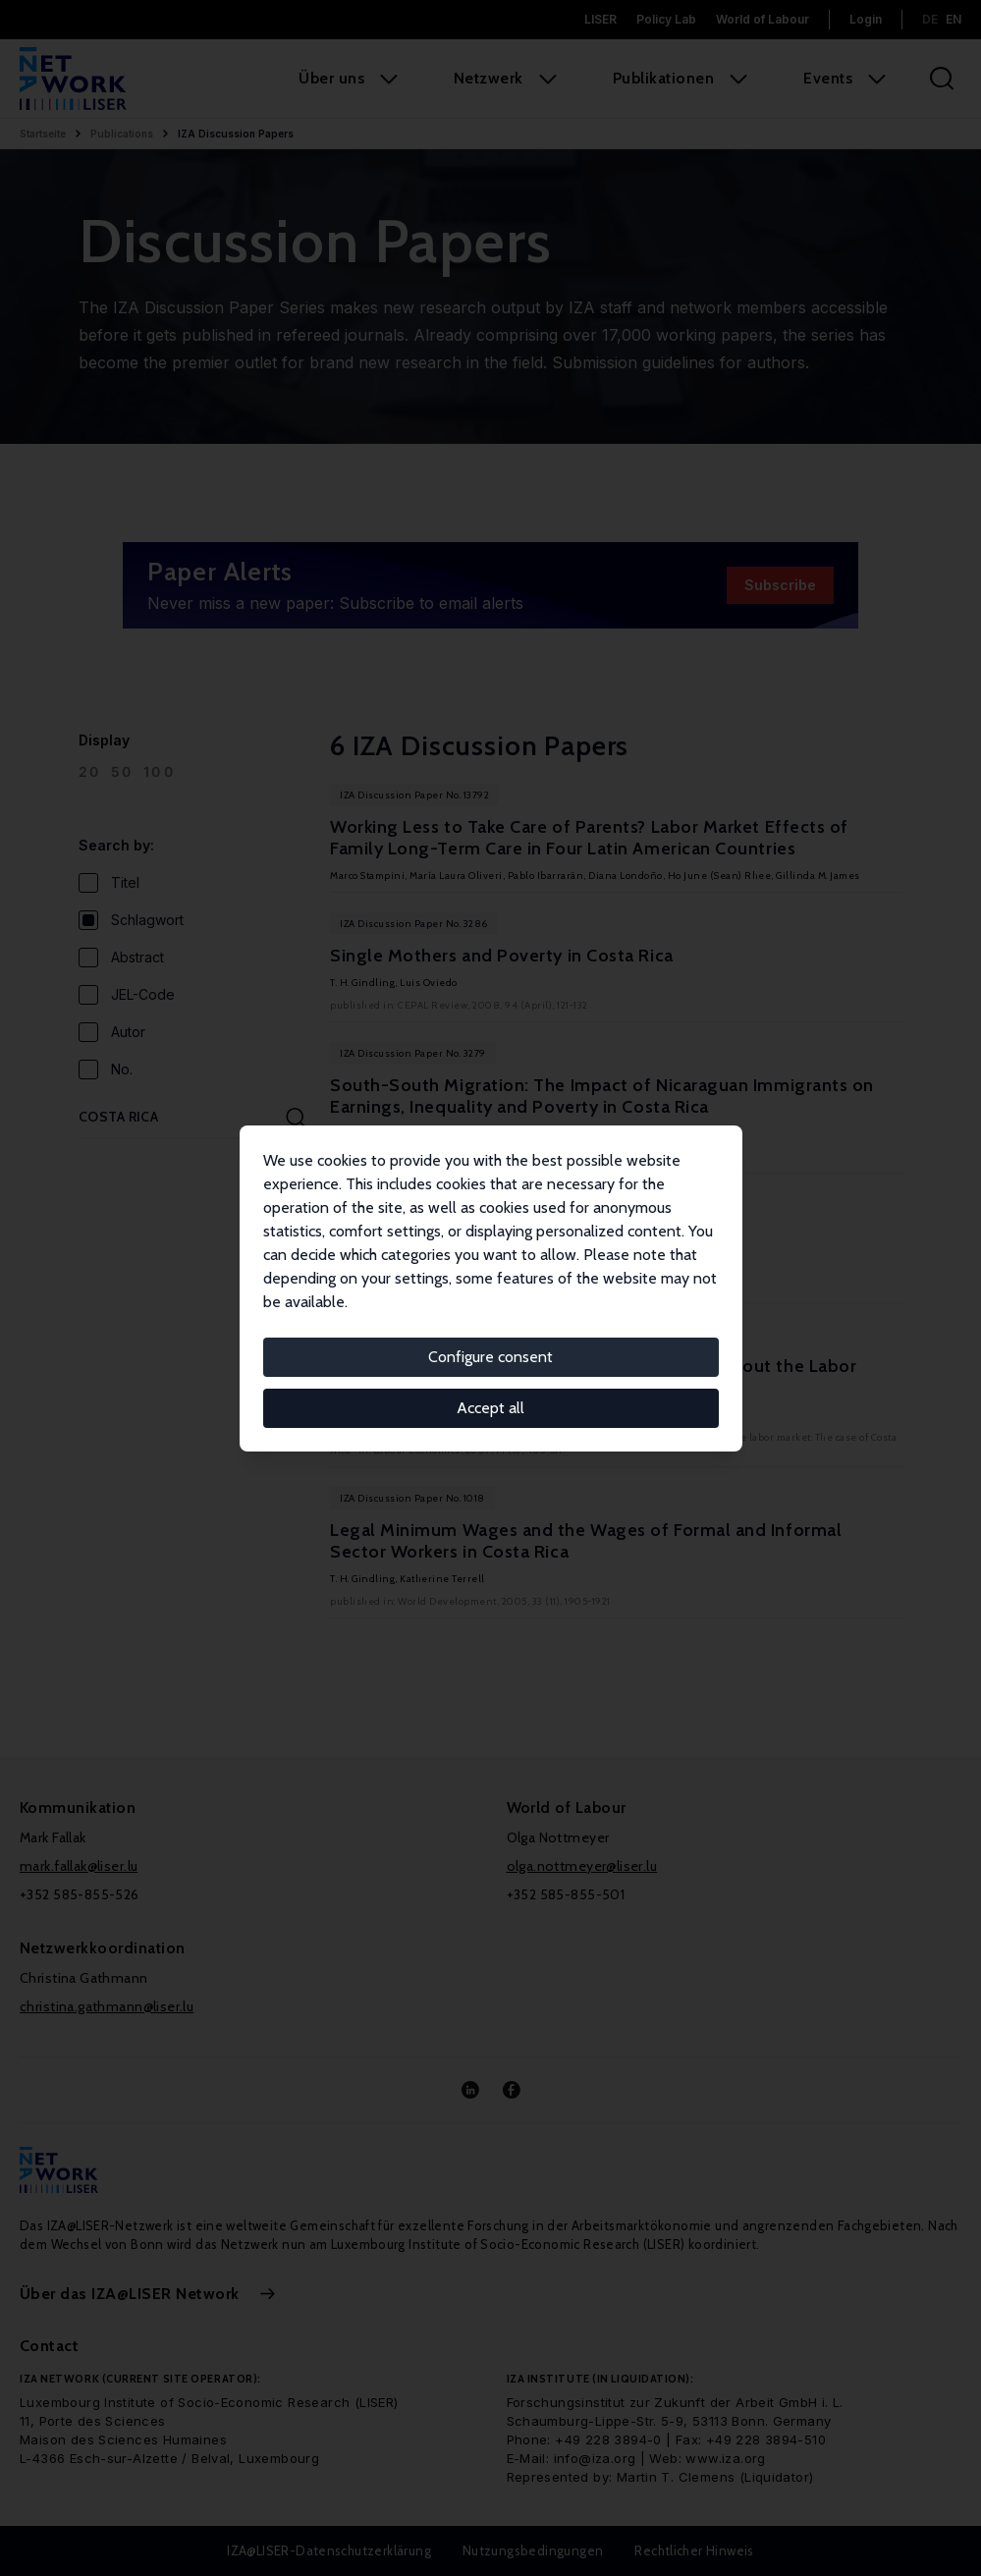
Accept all (490, 1407)
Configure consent (490, 1356)
